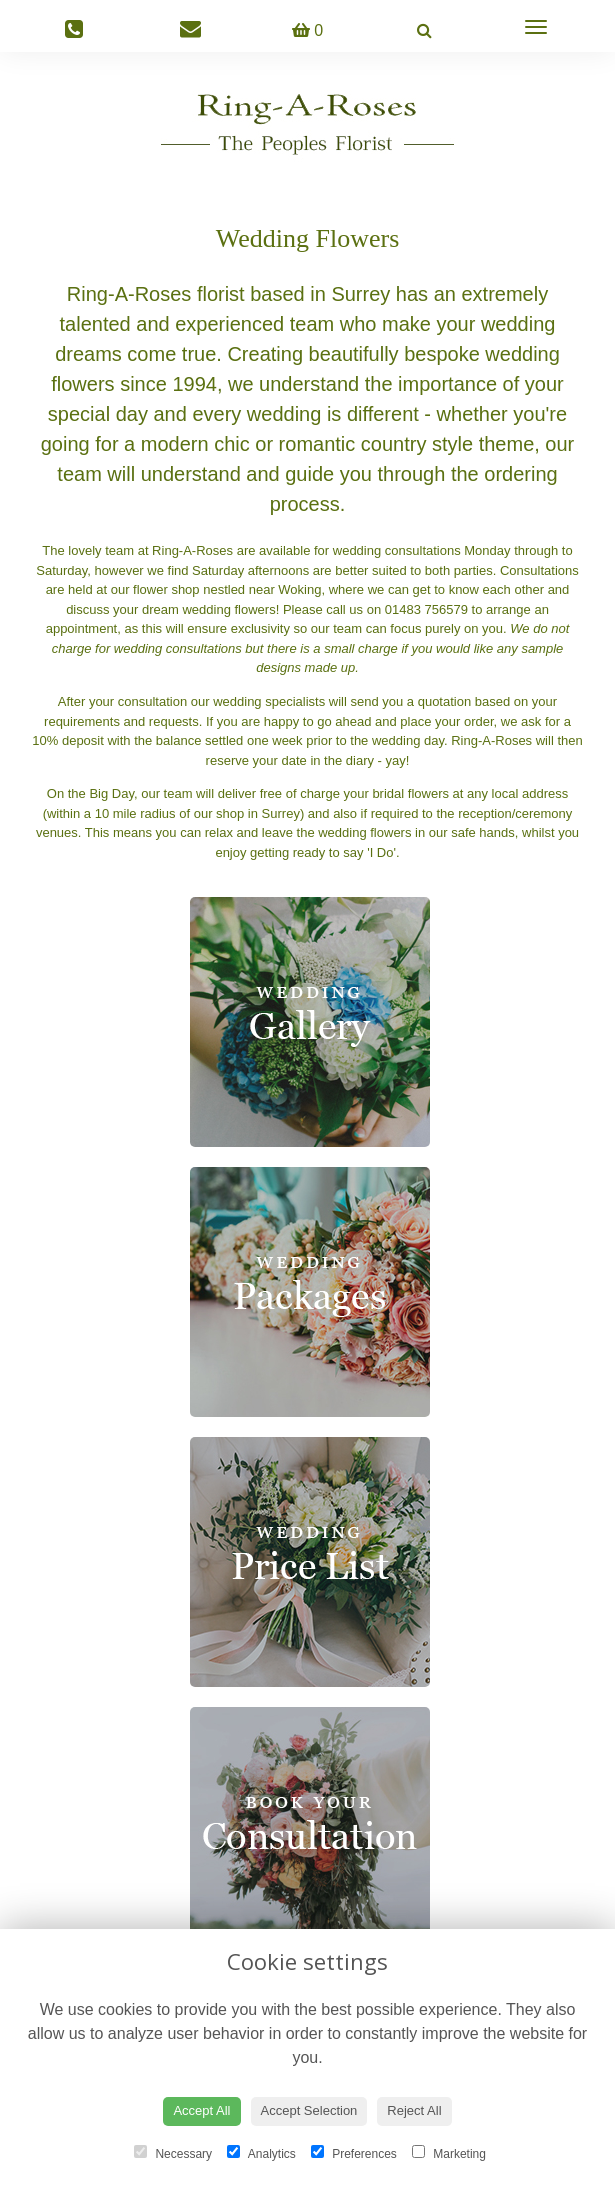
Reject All (414, 2110)
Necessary (173, 2153)
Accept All (201, 2110)
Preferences (354, 2153)
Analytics (261, 2153)
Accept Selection (309, 2110)
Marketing (449, 2153)
